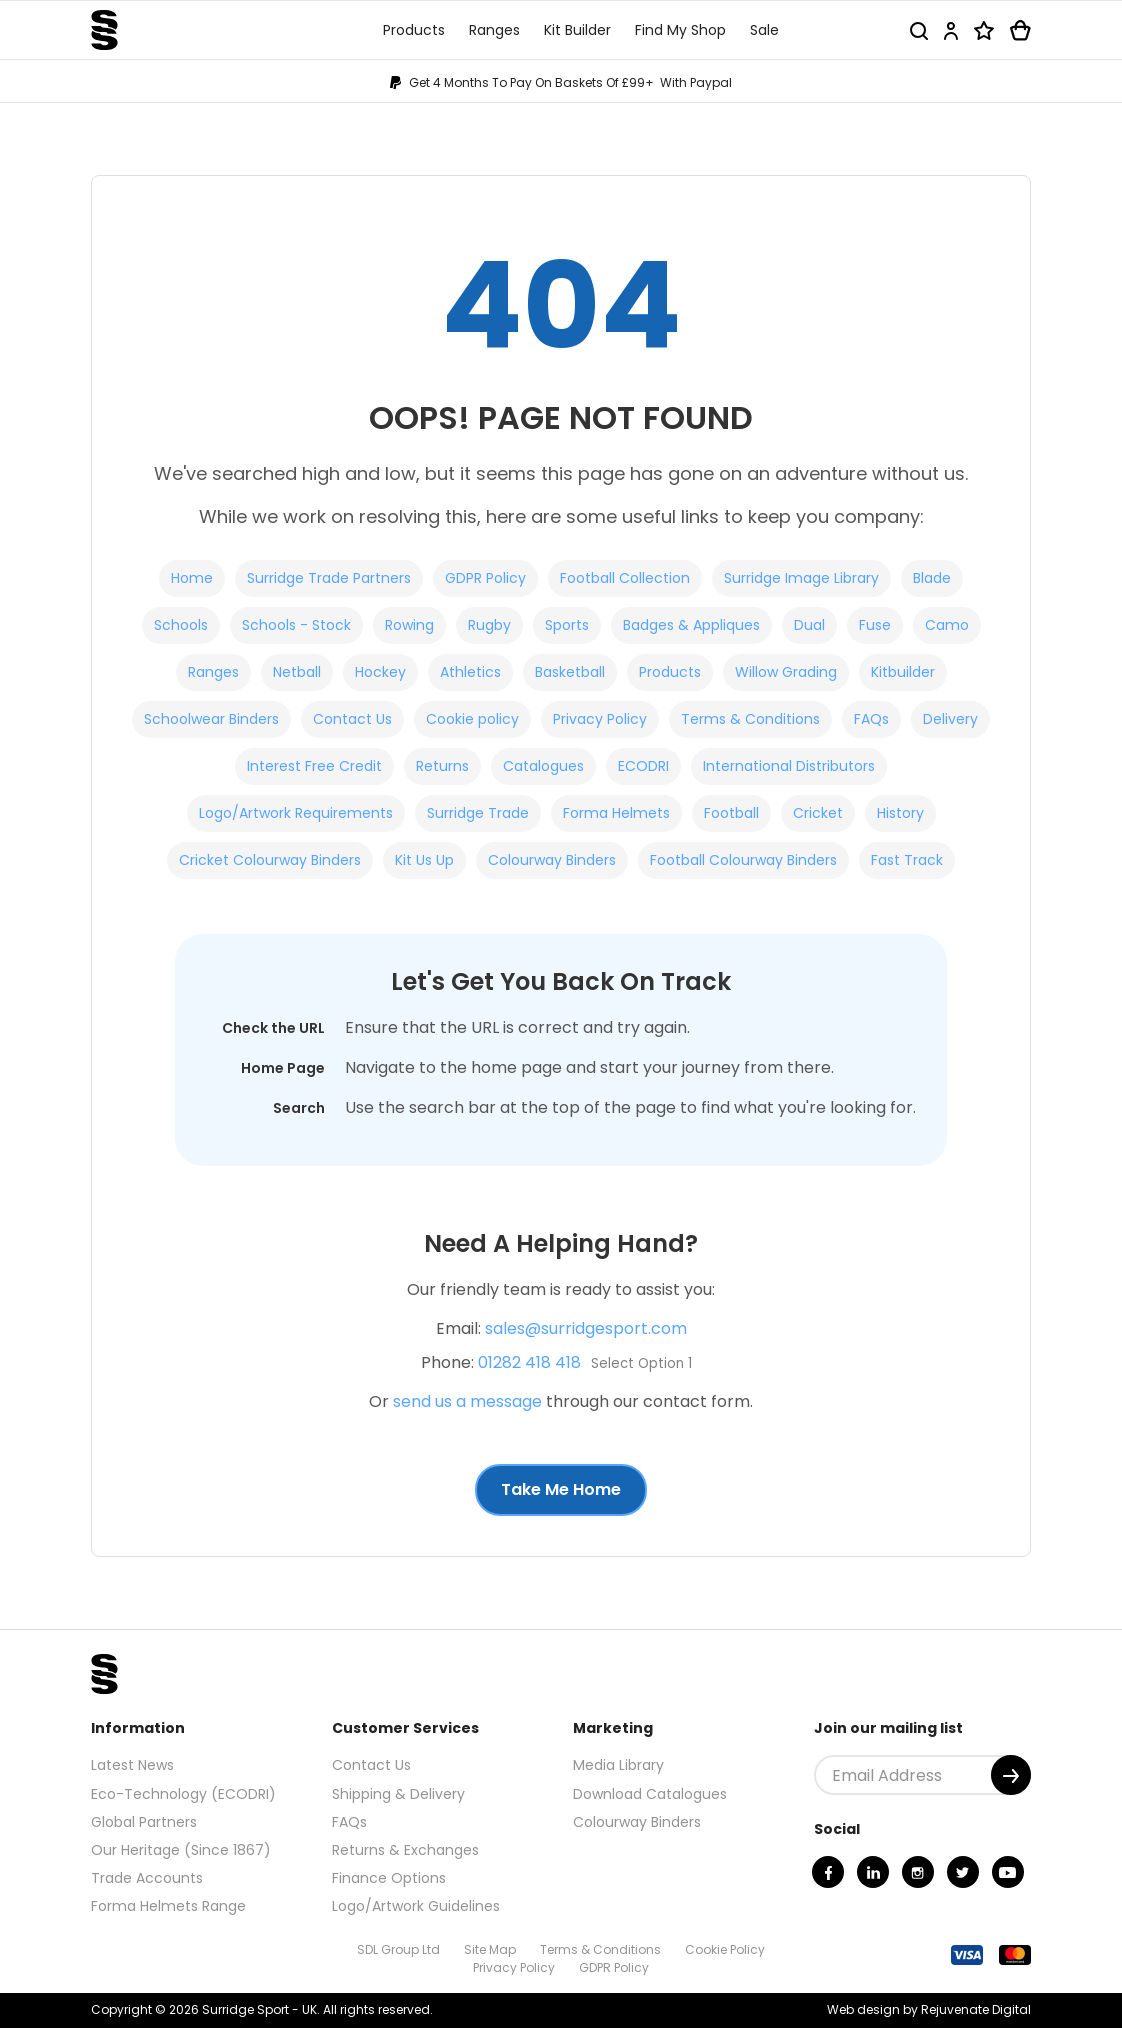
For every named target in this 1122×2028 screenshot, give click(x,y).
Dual (809, 625)
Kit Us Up (424, 860)
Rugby (489, 625)
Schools (181, 625)
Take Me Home (561, 1489)
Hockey (380, 672)
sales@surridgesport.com (586, 1328)
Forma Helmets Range (168, 1906)
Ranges (213, 672)
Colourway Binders (552, 860)
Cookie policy (472, 719)
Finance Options (389, 1878)
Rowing (409, 625)
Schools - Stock (296, 625)
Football (731, 813)
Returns (442, 766)
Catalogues (543, 766)
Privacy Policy (600, 719)
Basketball (570, 672)
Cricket (818, 813)
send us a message (467, 1401)
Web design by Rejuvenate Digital (929, 2009)
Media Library (618, 1765)
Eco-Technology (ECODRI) (183, 1794)
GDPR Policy (485, 578)
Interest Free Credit (314, 766)
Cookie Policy (725, 1949)
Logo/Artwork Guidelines (416, 1906)
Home (192, 578)
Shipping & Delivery (398, 1794)
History (900, 813)
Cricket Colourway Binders (270, 860)
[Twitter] (963, 1872)
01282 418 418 (529, 1362)
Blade (932, 578)
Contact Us (352, 719)
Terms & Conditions (750, 719)
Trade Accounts (147, 1878)
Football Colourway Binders (743, 860)
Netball (297, 672)
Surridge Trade (478, 813)
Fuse (875, 625)
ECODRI (643, 766)
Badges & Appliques (691, 625)
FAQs (871, 719)
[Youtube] (1008, 1872)
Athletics (470, 672)
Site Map (490, 1949)
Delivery (950, 719)
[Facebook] (828, 1872)
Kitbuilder (903, 672)
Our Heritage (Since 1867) (181, 1850)
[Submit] (1011, 1775)
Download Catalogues (650, 1794)
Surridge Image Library (801, 578)
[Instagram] (918, 1872)
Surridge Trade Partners (329, 578)
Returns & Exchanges (405, 1850)
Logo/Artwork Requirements (296, 813)
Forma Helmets (616, 813)
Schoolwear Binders (211, 719)
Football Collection (625, 578)
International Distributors (789, 766)
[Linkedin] (873, 1872)
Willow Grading (786, 672)
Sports (567, 625)
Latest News (132, 1765)
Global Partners (144, 1822)
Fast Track (907, 860)
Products (670, 672)
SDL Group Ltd (398, 1949)
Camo (947, 625)
